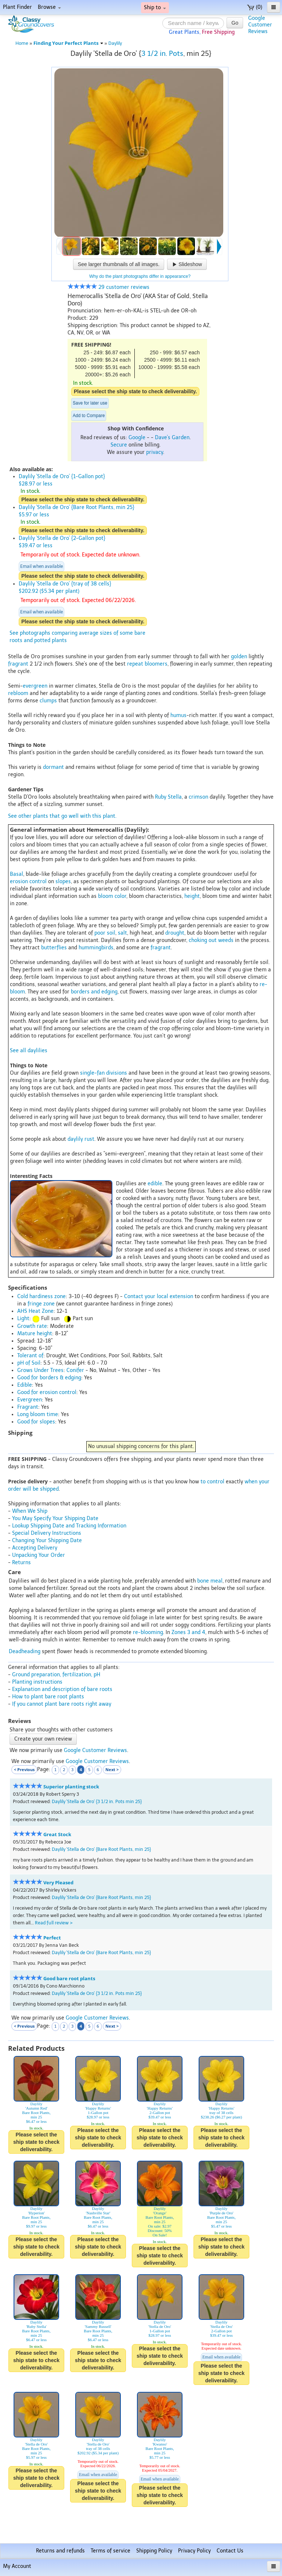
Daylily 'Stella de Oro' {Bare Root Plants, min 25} (101, 1849)
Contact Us (230, 2551)
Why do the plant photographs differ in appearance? (140, 276)
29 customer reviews (108, 287)
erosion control (28, 881)
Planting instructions (37, 1682)
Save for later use (90, 403)
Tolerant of (30, 1356)
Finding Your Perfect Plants (68, 43)
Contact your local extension (158, 1296)
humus (178, 715)
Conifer (75, 1370)
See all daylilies (28, 1050)
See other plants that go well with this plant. (62, 816)
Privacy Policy (194, 2551)
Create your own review (43, 1739)
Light (23, 1318)
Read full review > (54, 1922)
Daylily (115, 43)
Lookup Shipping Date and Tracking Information (69, 1526)
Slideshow (187, 264)
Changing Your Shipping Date (47, 1540)
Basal (16, 874)
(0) (254, 7)
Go (234, 23)
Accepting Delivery (34, 1548)
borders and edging (94, 992)
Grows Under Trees (40, 1370)
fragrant (18, 664)
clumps (48, 701)
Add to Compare (89, 415)
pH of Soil (28, 1363)
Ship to (155, 7)
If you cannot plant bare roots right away (61, 1704)
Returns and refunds (60, 2551)
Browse (49, 7)
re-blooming (148, 1632)
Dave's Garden (172, 437)
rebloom (18, 693)
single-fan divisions (103, 1073)
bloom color (112, 896)
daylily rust (81, 1139)
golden (239, 656)
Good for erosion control (46, 1392)
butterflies (54, 948)
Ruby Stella (168, 797)
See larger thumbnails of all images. (119, 264)
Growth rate (32, 1326)
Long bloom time (37, 1414)
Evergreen (29, 1400)
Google (137, 437)
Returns (21, 1562)
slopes (63, 881)
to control (212, 1482)
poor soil (104, 933)
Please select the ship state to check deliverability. (135, 391)
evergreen (35, 686)
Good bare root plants (69, 1978)
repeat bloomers (147, 664)
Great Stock (57, 1834)
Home (21, 43)
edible (155, 1183)
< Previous (24, 1769)
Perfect (52, 1938)
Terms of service (110, 2551)
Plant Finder (17, 7)
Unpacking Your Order (38, 1555)
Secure (119, 445)
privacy (154, 452)
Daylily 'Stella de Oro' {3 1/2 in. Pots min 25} (97, 1801)
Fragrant (27, 1407)
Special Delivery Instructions (46, 1533)
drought (174, 933)
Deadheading (24, 1651)
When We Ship (29, 1511)
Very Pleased (58, 1883)
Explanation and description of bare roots (62, 1689)
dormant (53, 767)
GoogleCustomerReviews (260, 25)
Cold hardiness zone (41, 1296)
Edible (24, 1385)
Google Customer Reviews (95, 1750)
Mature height (34, 1333)
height (192, 896)
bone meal (210, 1581)
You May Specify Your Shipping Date (55, 1518)
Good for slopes (36, 1422)
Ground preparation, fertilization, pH (56, 1675)
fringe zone (41, 1304)
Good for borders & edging (49, 1378)
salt (122, 933)
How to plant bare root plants (48, 1697)
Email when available (41, 566)
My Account (17, 2566)
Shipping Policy (154, 2551)
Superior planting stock (71, 1787)
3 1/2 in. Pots (162, 53)
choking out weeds (211, 940)
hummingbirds (96, 948)
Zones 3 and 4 (188, 1632)
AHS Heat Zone (35, 1311)
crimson (198, 797)
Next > (112, 1769)
